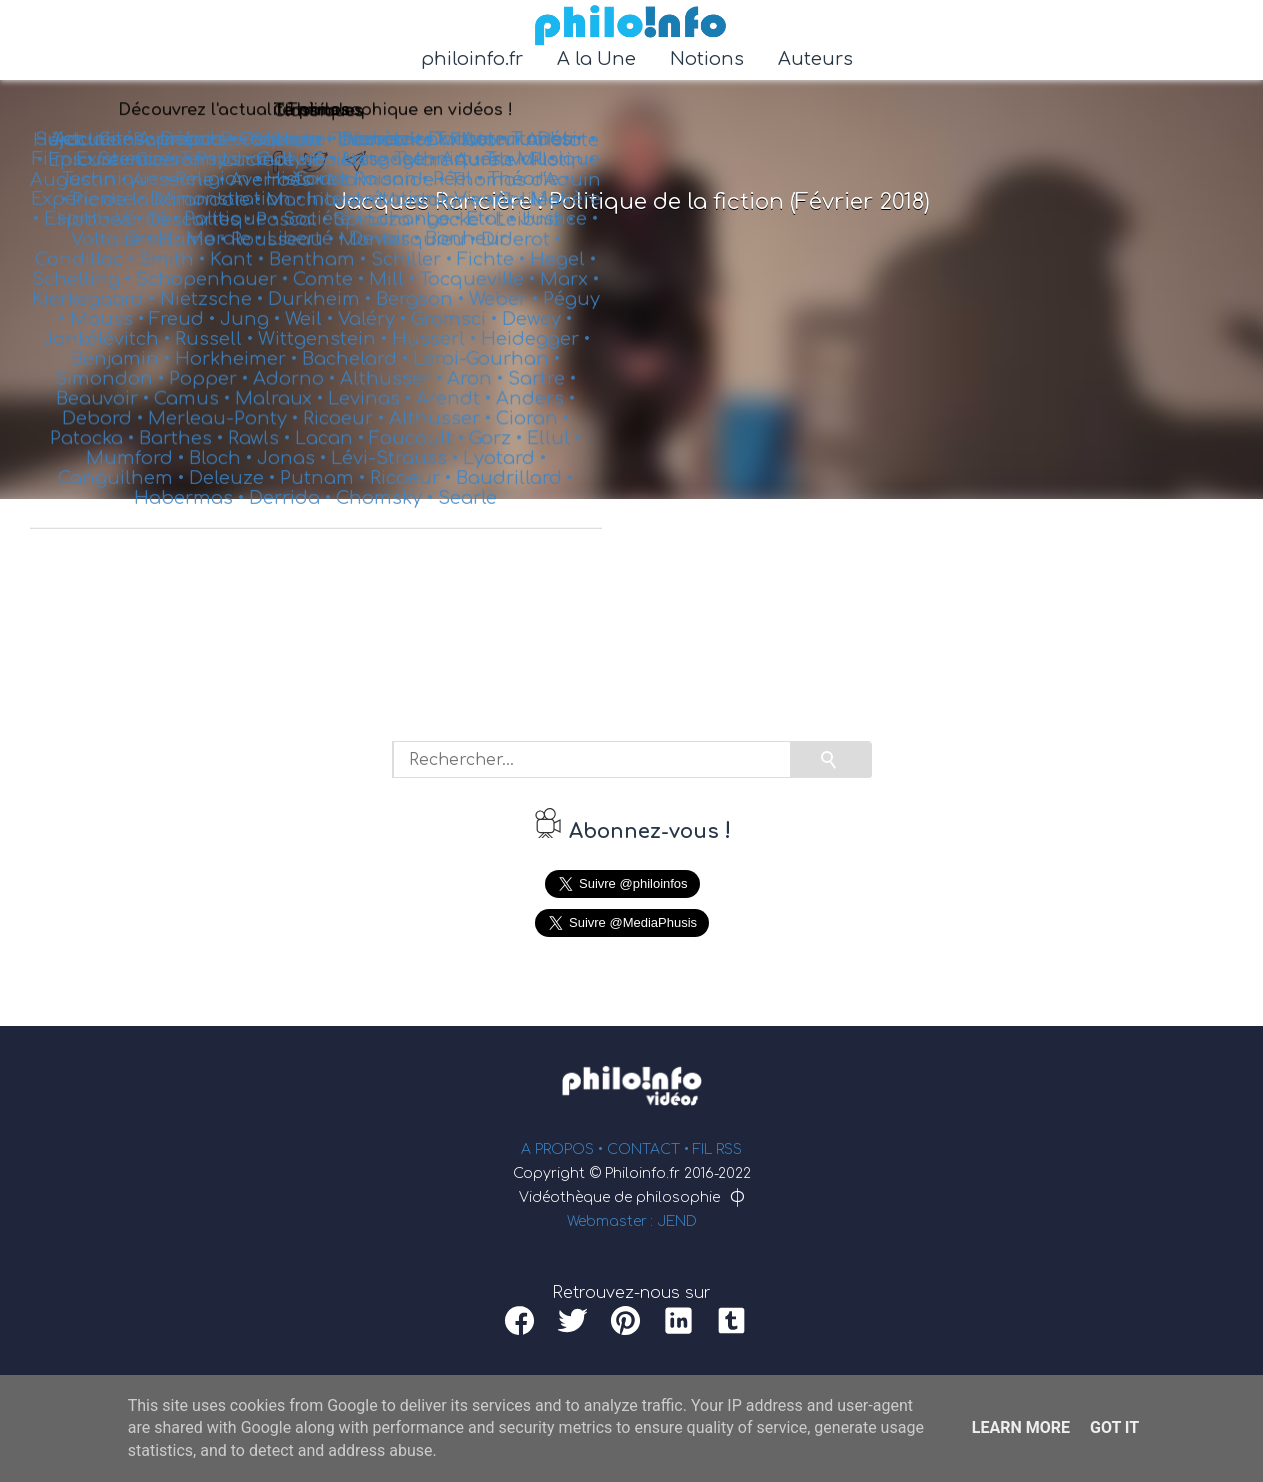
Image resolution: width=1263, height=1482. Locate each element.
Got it (1114, 1427)
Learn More (1021, 1427)
